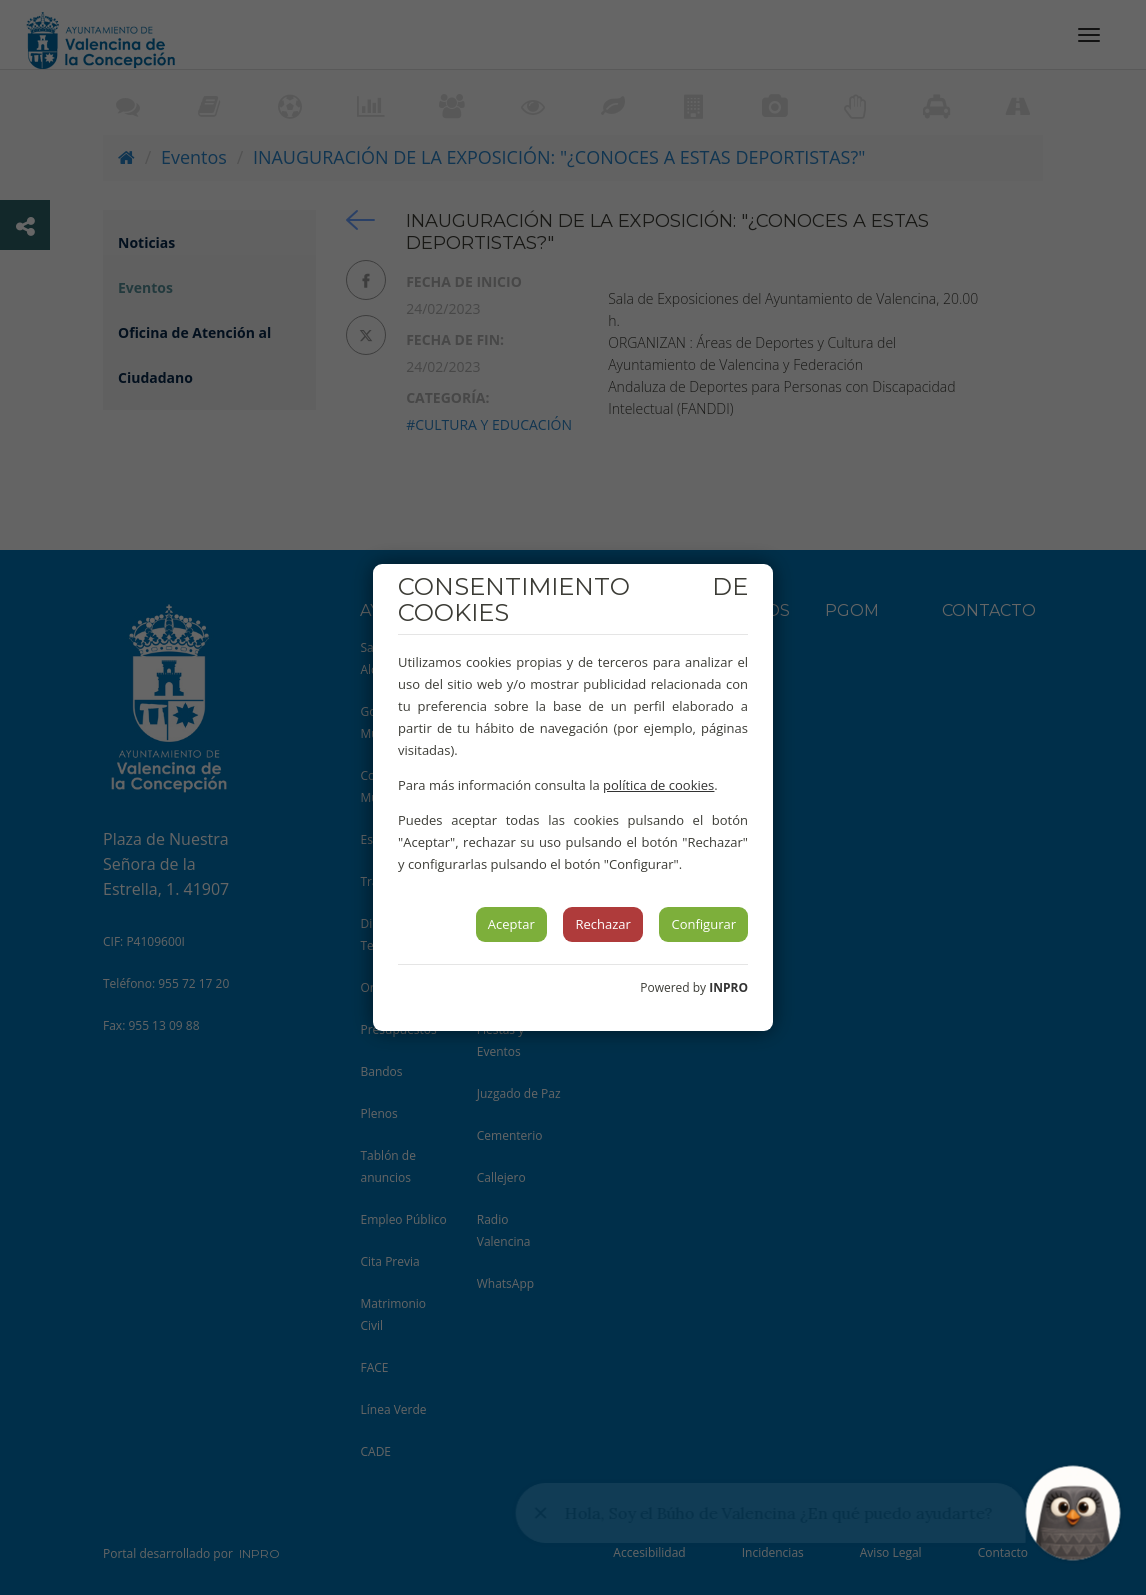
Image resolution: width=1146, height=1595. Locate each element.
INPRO (728, 987)
